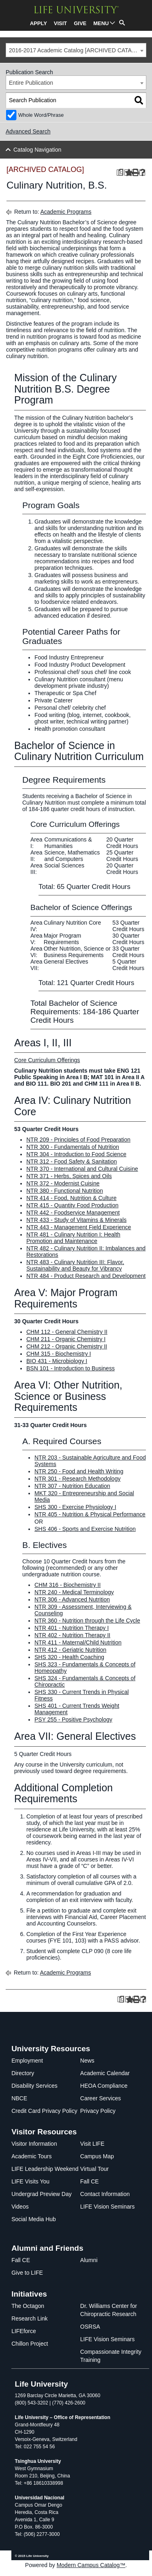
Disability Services (34, 2085)
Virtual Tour (94, 2169)
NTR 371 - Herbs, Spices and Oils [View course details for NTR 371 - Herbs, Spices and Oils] (69, 1176)
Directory (22, 2073)
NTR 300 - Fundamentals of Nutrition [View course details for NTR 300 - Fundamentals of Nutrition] (72, 1147)
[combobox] (76, 50)
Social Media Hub (33, 2219)
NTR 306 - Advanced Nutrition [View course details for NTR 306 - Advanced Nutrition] (72, 1599)
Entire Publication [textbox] (31, 82)
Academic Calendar (105, 2073)
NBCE (19, 2098)
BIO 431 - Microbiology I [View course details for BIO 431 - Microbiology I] (56, 1361)
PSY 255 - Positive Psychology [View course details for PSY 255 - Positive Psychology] (73, 1719)
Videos (20, 2206)
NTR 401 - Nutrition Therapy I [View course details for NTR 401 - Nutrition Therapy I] (71, 1628)
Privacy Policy (98, 2111)
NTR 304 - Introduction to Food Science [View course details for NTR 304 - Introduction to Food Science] (76, 1154)
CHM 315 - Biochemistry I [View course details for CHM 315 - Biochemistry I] (58, 1353)
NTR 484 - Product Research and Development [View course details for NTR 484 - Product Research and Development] (86, 1276)
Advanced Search (28, 131)
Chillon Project (29, 2343)
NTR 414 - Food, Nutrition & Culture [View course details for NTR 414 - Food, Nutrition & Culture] (71, 1198)
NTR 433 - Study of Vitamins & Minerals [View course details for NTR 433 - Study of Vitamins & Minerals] (76, 1220)
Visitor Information (34, 2143)
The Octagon (27, 2306)
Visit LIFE (92, 2143)
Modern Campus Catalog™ (91, 2565)
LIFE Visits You (30, 2181)
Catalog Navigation (37, 149)
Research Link (29, 2318)
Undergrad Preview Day (41, 2194)
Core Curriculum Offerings (47, 1060)
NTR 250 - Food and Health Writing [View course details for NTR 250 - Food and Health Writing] (78, 1471)
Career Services (100, 2098)
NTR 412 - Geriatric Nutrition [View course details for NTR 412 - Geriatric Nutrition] (70, 1649)
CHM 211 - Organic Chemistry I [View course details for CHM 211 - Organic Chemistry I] (65, 1339)
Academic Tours (31, 2156)
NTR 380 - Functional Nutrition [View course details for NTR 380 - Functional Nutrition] (64, 1190)
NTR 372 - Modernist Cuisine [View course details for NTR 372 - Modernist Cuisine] (63, 1183)
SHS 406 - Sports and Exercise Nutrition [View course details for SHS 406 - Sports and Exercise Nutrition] (85, 1529)
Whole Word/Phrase (41, 115)
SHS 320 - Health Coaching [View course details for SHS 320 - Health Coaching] (69, 1657)
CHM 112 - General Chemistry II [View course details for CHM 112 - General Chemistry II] (66, 1332)
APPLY (38, 23)
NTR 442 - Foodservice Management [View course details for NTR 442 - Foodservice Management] (73, 1212)
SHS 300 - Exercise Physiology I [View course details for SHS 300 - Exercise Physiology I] (75, 1507)
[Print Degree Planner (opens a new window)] (120, 173)
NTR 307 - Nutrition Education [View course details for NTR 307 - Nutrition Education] (72, 1486)
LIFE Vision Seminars (107, 2206)
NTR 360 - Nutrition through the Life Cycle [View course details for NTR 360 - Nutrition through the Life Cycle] (87, 1620)
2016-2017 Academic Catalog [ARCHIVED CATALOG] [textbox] (77, 50)
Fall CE (89, 2181)
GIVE (80, 23)
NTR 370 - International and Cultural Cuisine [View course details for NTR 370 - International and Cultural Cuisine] (82, 1169)
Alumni (89, 2260)
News (87, 2060)
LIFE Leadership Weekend (45, 2169)
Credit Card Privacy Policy (44, 2111)
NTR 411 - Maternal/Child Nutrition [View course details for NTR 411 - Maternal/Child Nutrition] (78, 1642)
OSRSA (90, 2326)
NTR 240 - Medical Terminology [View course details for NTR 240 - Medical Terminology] (74, 1592)
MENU (101, 23)
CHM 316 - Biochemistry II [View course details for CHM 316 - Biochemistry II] (67, 1585)
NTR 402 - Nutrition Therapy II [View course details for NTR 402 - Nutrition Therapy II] (72, 1635)
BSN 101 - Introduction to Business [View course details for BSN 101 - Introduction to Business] (70, 1368)
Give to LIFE (27, 2272)
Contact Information (105, 2194)
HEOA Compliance (104, 2085)
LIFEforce (23, 2331)
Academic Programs (65, 211)
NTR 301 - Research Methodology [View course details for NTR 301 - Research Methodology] (77, 1478)
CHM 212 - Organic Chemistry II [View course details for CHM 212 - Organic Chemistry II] (66, 1346)
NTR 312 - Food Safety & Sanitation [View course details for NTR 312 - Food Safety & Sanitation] (71, 1161)
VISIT (60, 23)
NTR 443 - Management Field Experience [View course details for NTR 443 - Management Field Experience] (78, 1227)
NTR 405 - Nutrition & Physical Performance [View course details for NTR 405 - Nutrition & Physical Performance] (90, 1514)
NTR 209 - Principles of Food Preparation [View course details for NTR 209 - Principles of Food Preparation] (78, 1139)
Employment (27, 2060)
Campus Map (97, 2156)
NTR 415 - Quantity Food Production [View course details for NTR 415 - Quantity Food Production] (72, 1205)
